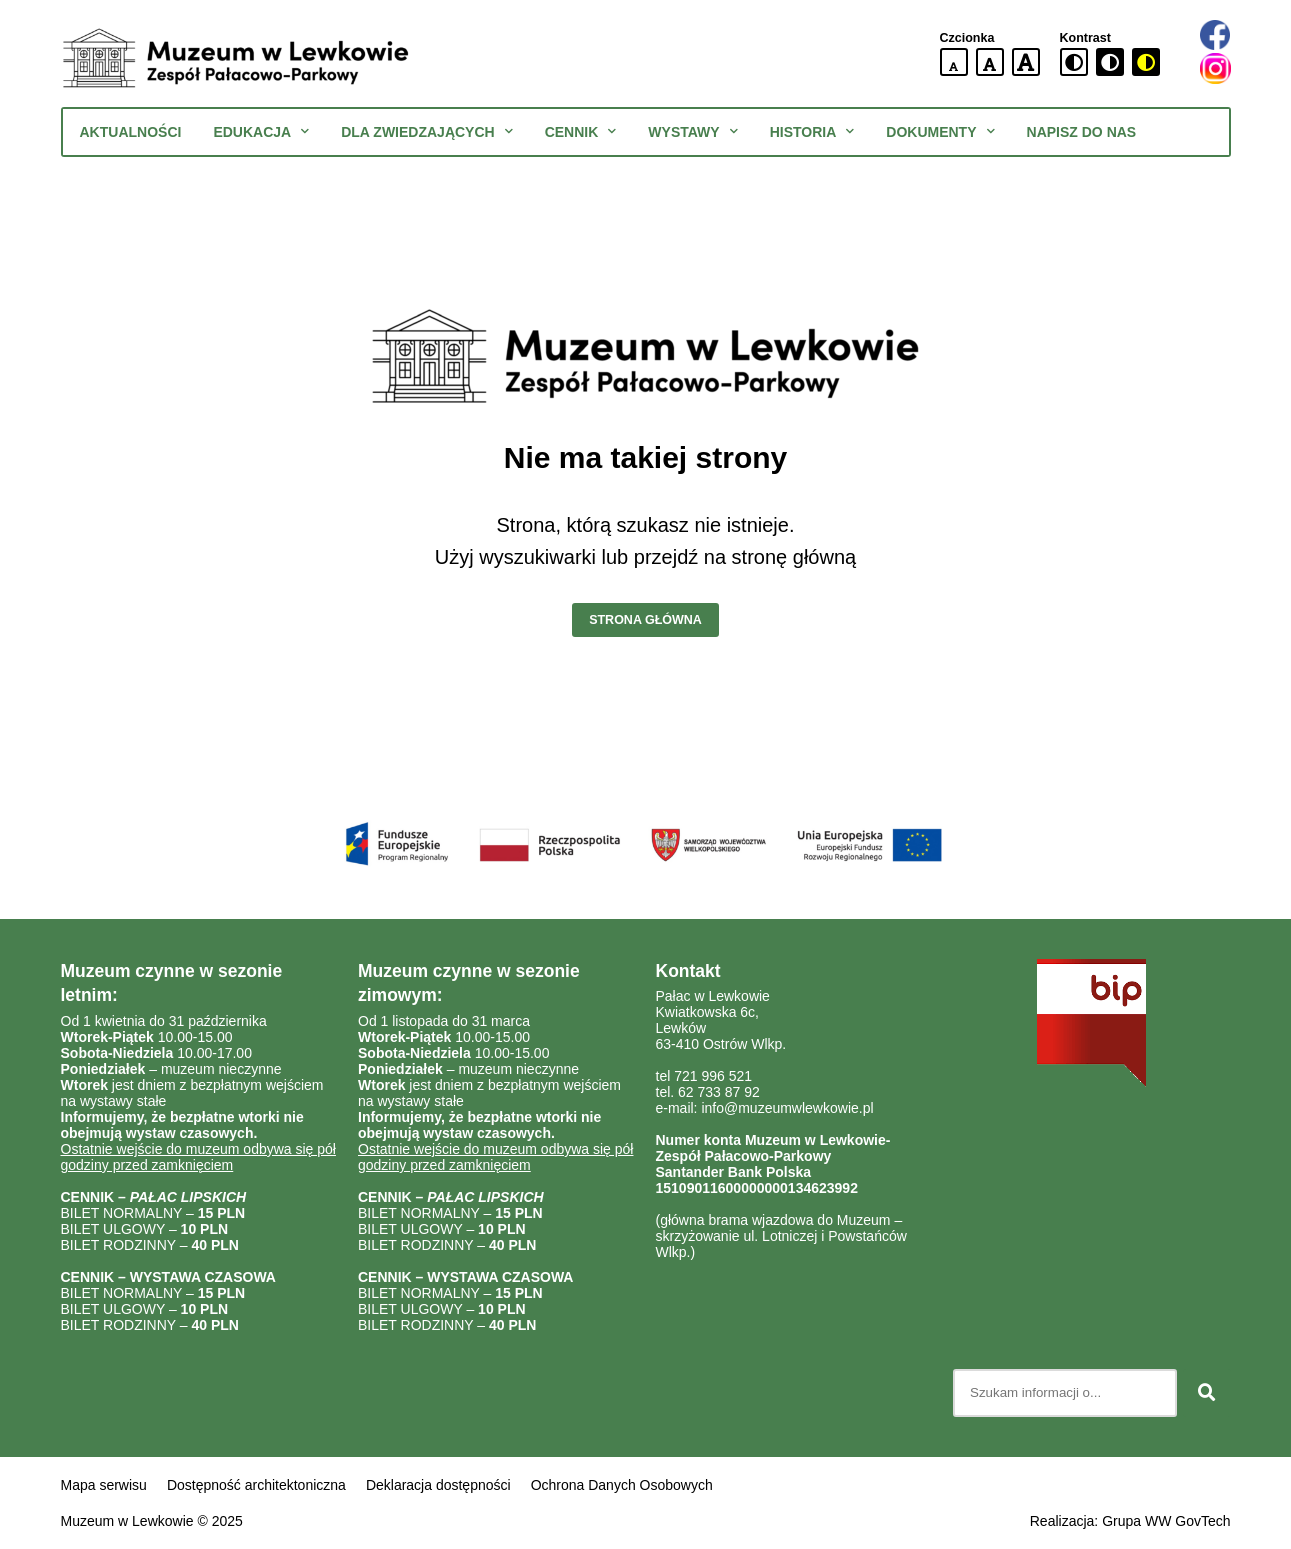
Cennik (581, 132)
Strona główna (645, 620)
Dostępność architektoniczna (256, 1485)
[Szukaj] (1207, 1393)
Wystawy (692, 132)
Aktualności (131, 132)
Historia (812, 132)
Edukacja (261, 132)
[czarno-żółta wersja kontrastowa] (1146, 62)
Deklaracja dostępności (438, 1485)
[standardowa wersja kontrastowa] (1074, 62)
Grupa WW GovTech (1166, 1521)
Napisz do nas (1082, 132)
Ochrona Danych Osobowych (622, 1485)
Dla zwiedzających (426, 132)
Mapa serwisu (104, 1485)
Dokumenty (940, 132)
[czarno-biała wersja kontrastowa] (1110, 62)
